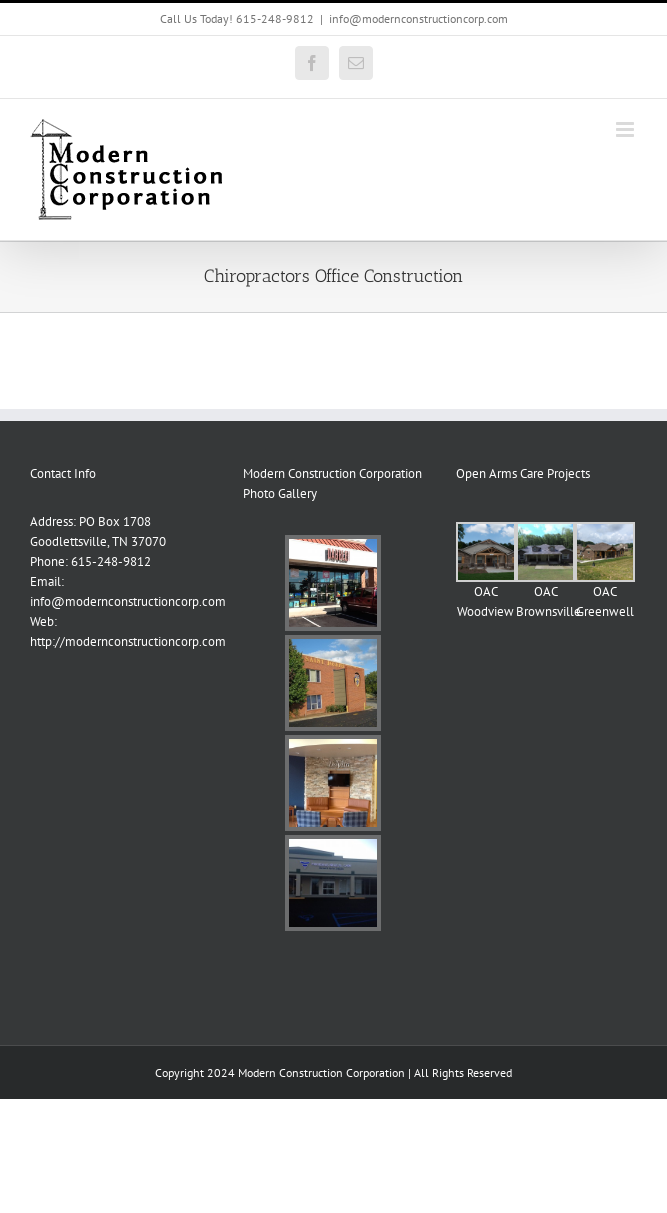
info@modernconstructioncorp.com (418, 18)
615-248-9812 (111, 561)
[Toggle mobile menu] (626, 129)
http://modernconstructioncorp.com (128, 641)
